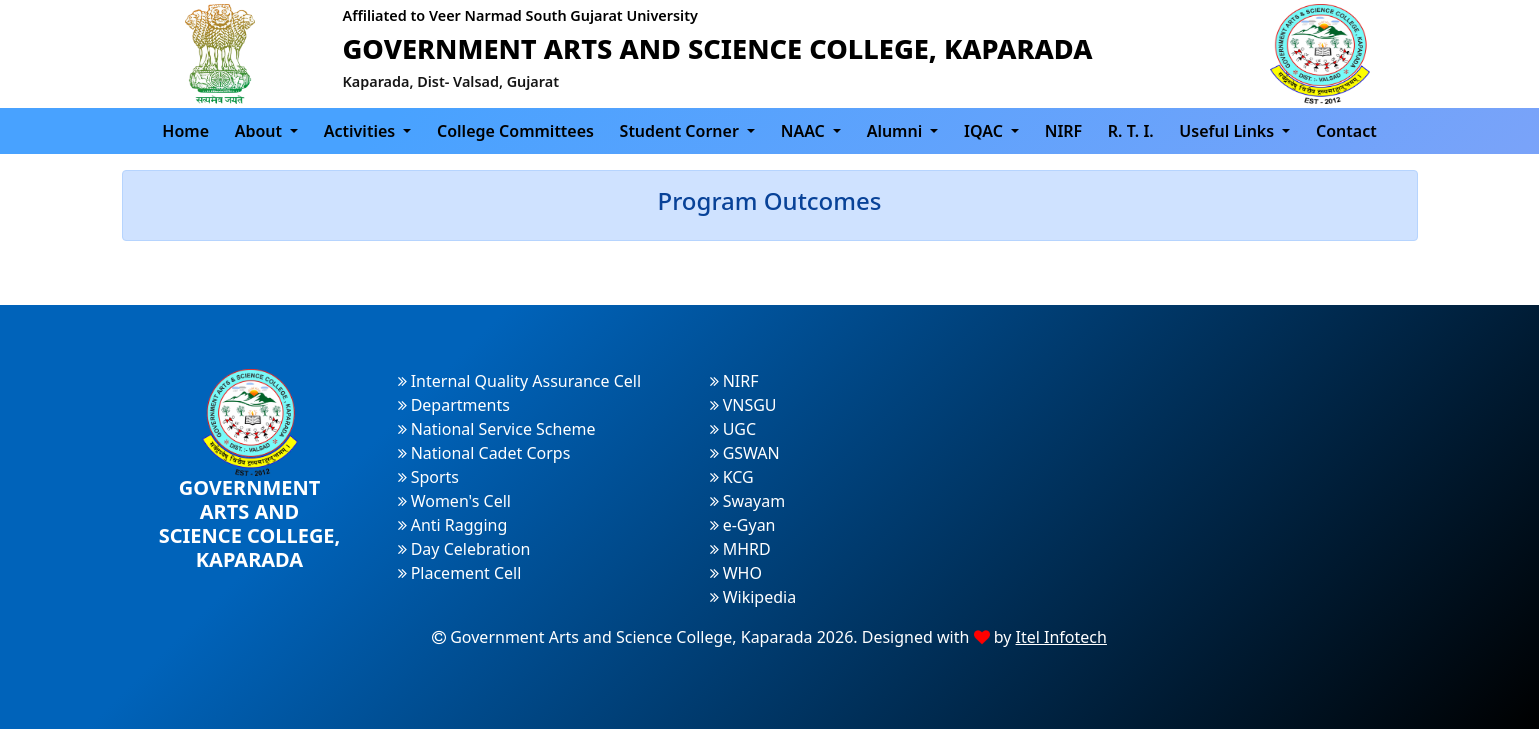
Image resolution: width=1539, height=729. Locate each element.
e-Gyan (743, 525)
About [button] (261, 131)
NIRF (1064, 131)
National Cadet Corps (484, 453)
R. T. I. (1131, 131)
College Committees (515, 131)
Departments (454, 405)
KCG (732, 477)
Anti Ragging (453, 525)
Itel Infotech (1061, 637)
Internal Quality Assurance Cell (520, 381)
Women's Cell (454, 501)
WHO (736, 573)
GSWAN (745, 453)
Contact (1346, 131)
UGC (733, 429)
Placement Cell (460, 573)
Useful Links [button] (1228, 131)
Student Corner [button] (681, 131)
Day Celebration (464, 549)
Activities (362, 131)
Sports (429, 477)
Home (185, 131)
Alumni (897, 131)
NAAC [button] (805, 131)
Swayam (748, 501)
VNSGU (743, 405)
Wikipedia (753, 597)
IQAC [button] (985, 131)
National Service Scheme (497, 429)
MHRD (740, 549)
